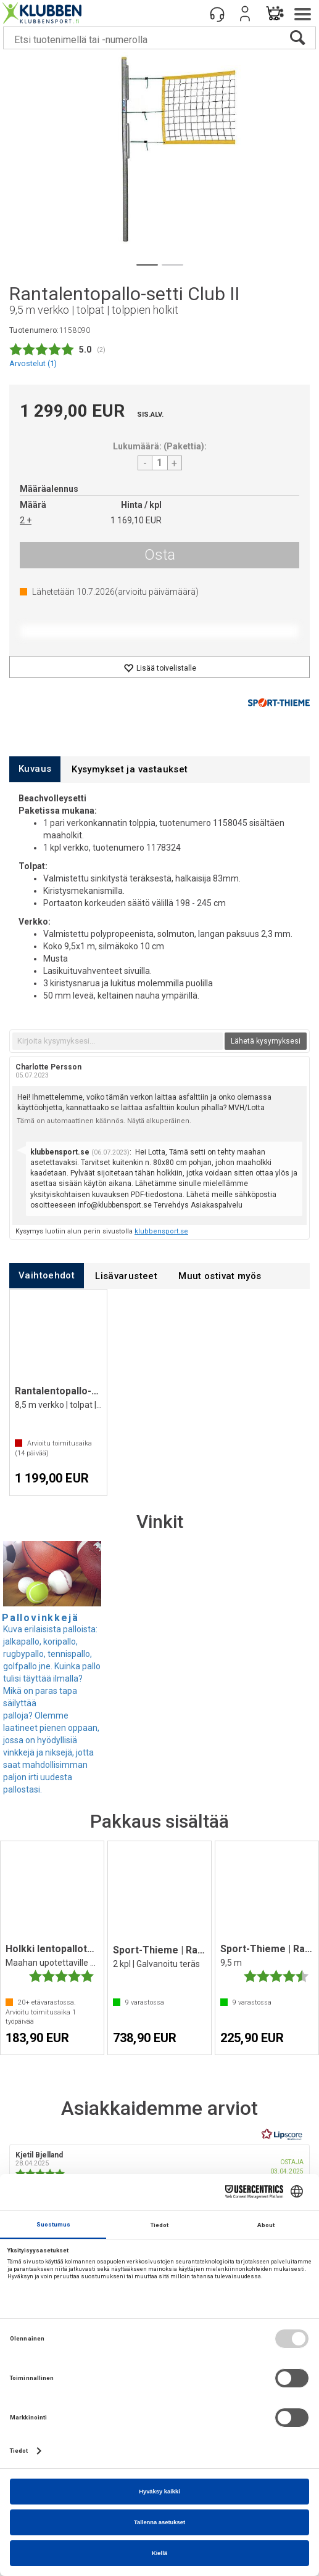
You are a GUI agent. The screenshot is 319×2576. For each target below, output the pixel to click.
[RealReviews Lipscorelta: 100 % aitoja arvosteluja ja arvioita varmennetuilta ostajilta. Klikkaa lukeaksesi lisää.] (282, 2134)
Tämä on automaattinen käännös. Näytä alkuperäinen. (104, 1121)
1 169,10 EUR (136, 520)
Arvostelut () (33, 363)
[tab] (34, 769)
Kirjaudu (245, 13)
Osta (159, 554)
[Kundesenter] (217, 13)
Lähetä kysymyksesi (265, 1041)
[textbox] (117, 1041)
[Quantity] (159, 463)
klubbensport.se (161, 1231)
